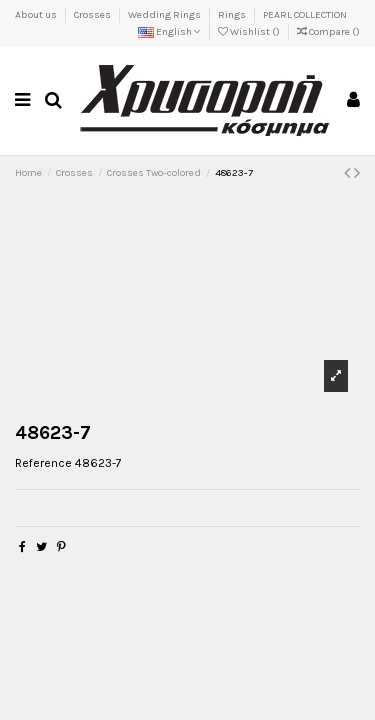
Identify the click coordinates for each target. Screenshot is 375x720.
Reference (43, 463)
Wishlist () (250, 32)
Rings (233, 15)
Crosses (93, 15)
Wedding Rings (165, 15)
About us (37, 15)
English (169, 32)
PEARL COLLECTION (305, 15)
